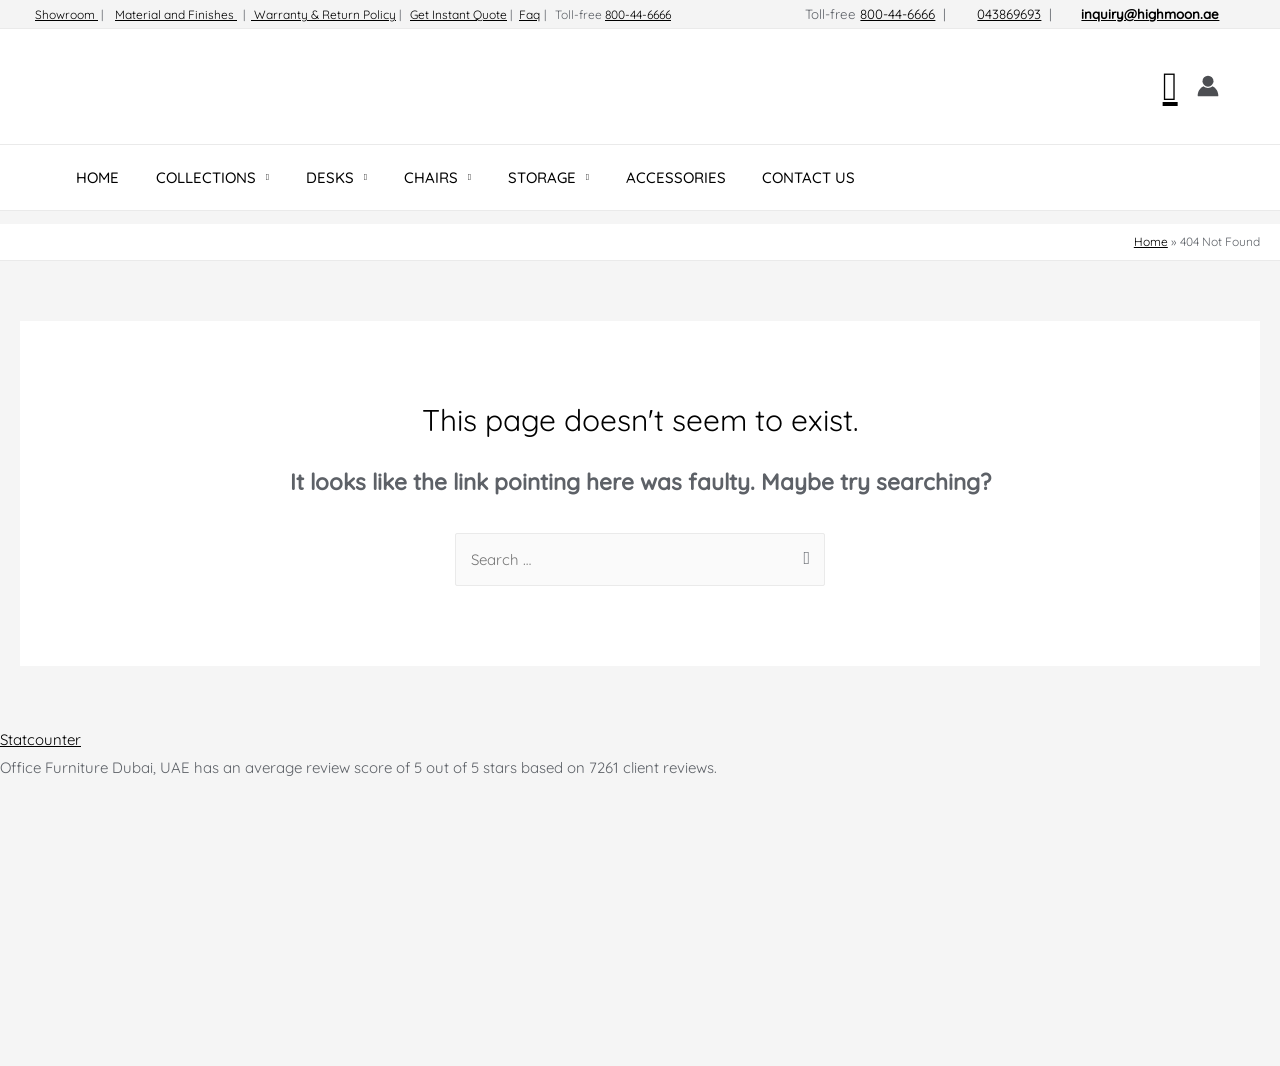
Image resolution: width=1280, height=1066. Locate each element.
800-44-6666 (638, 14)
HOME (94, 177)
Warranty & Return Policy (323, 14)
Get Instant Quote (458, 14)
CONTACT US (765, 177)
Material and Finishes (176, 14)
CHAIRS (407, 177)
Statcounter (40, 739)
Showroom (66, 14)
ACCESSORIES (639, 177)
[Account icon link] (1208, 86)
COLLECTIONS (196, 177)
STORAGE (512, 177)
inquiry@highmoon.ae (1150, 14)
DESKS (313, 177)
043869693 (1009, 14)
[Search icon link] (1170, 86)
